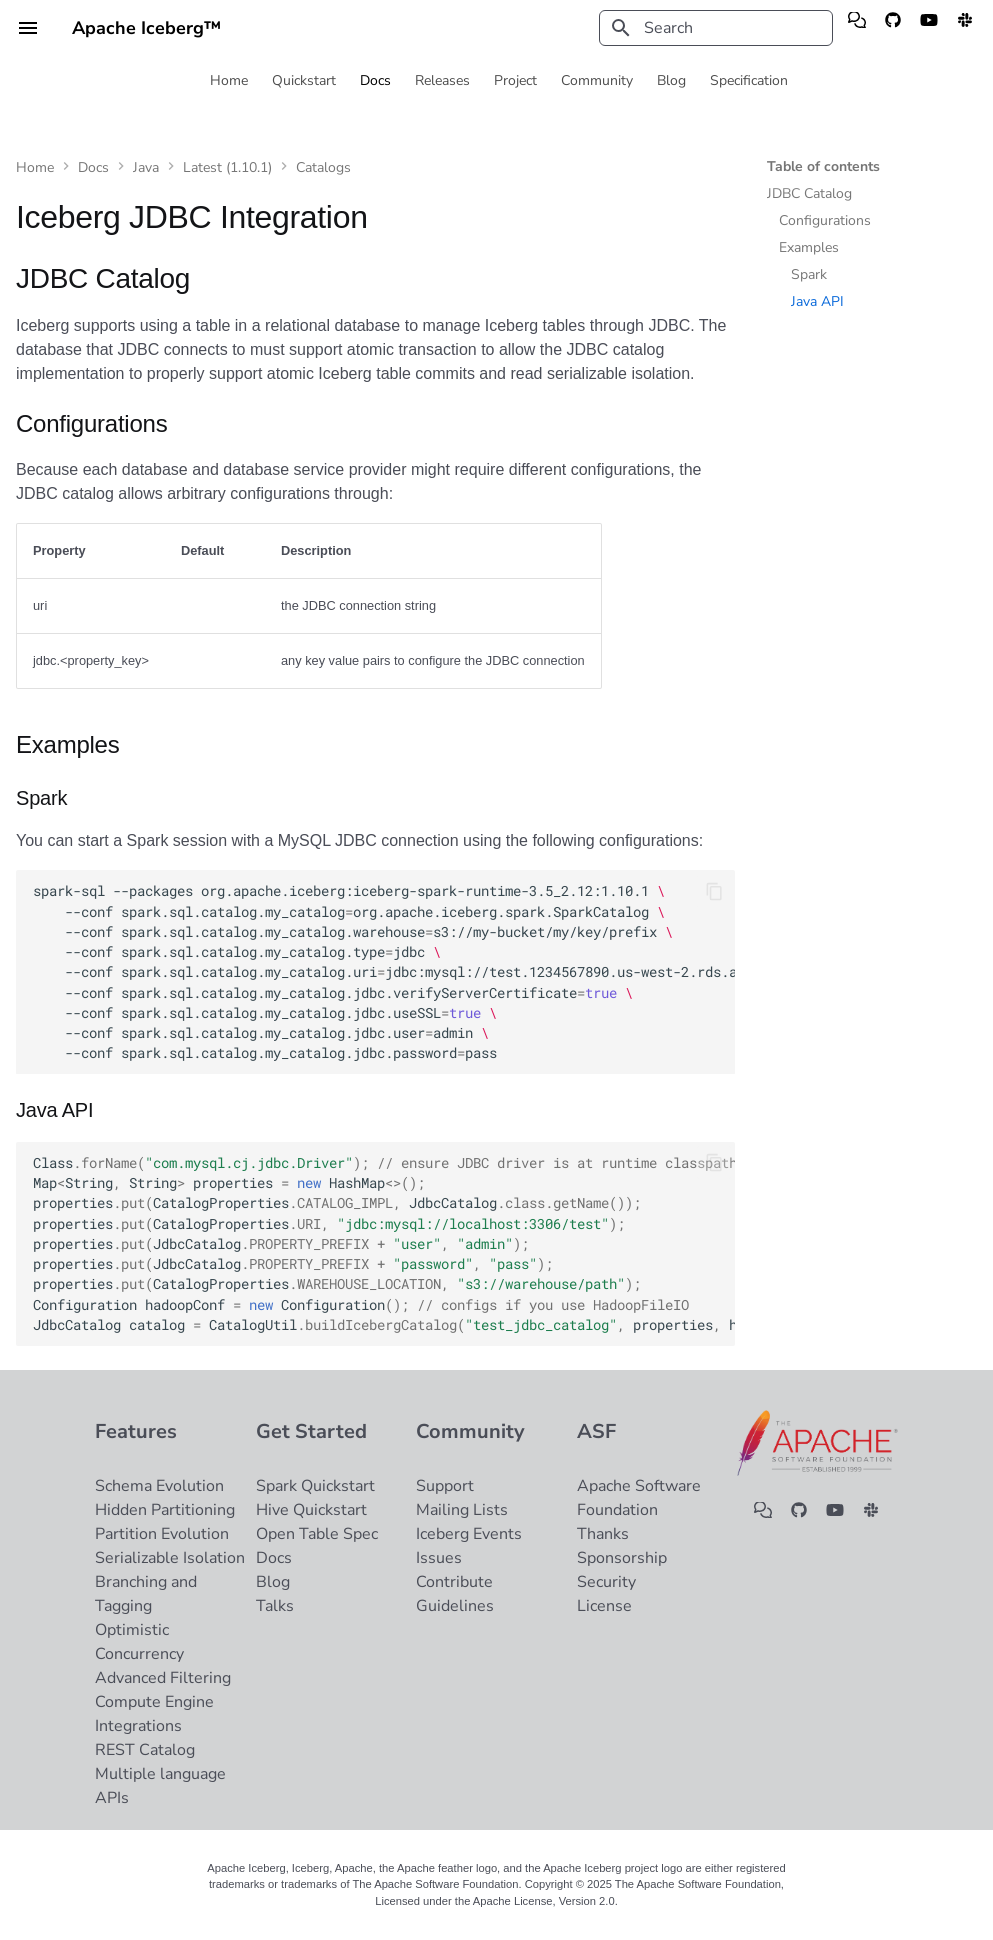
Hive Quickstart (311, 1510)
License (604, 1606)
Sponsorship (622, 1558)
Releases (442, 81)
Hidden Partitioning (165, 1510)
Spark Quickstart (315, 1486)
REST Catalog (145, 1750)
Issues (439, 1558)
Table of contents (823, 167)
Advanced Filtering (163, 1678)
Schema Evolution (159, 1486)
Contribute (454, 1582)
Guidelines (455, 1606)
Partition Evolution (162, 1534)
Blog (671, 81)
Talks (275, 1606)
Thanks (603, 1534)
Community (597, 81)
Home (229, 81)
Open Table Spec (317, 1534)
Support (445, 1486)
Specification (749, 81)
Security (606, 1582)
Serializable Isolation (170, 1558)
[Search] (716, 28)
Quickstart (304, 81)
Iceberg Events (469, 1534)
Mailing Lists (462, 1510)
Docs (375, 81)
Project (515, 81)
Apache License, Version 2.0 (544, 1901)
